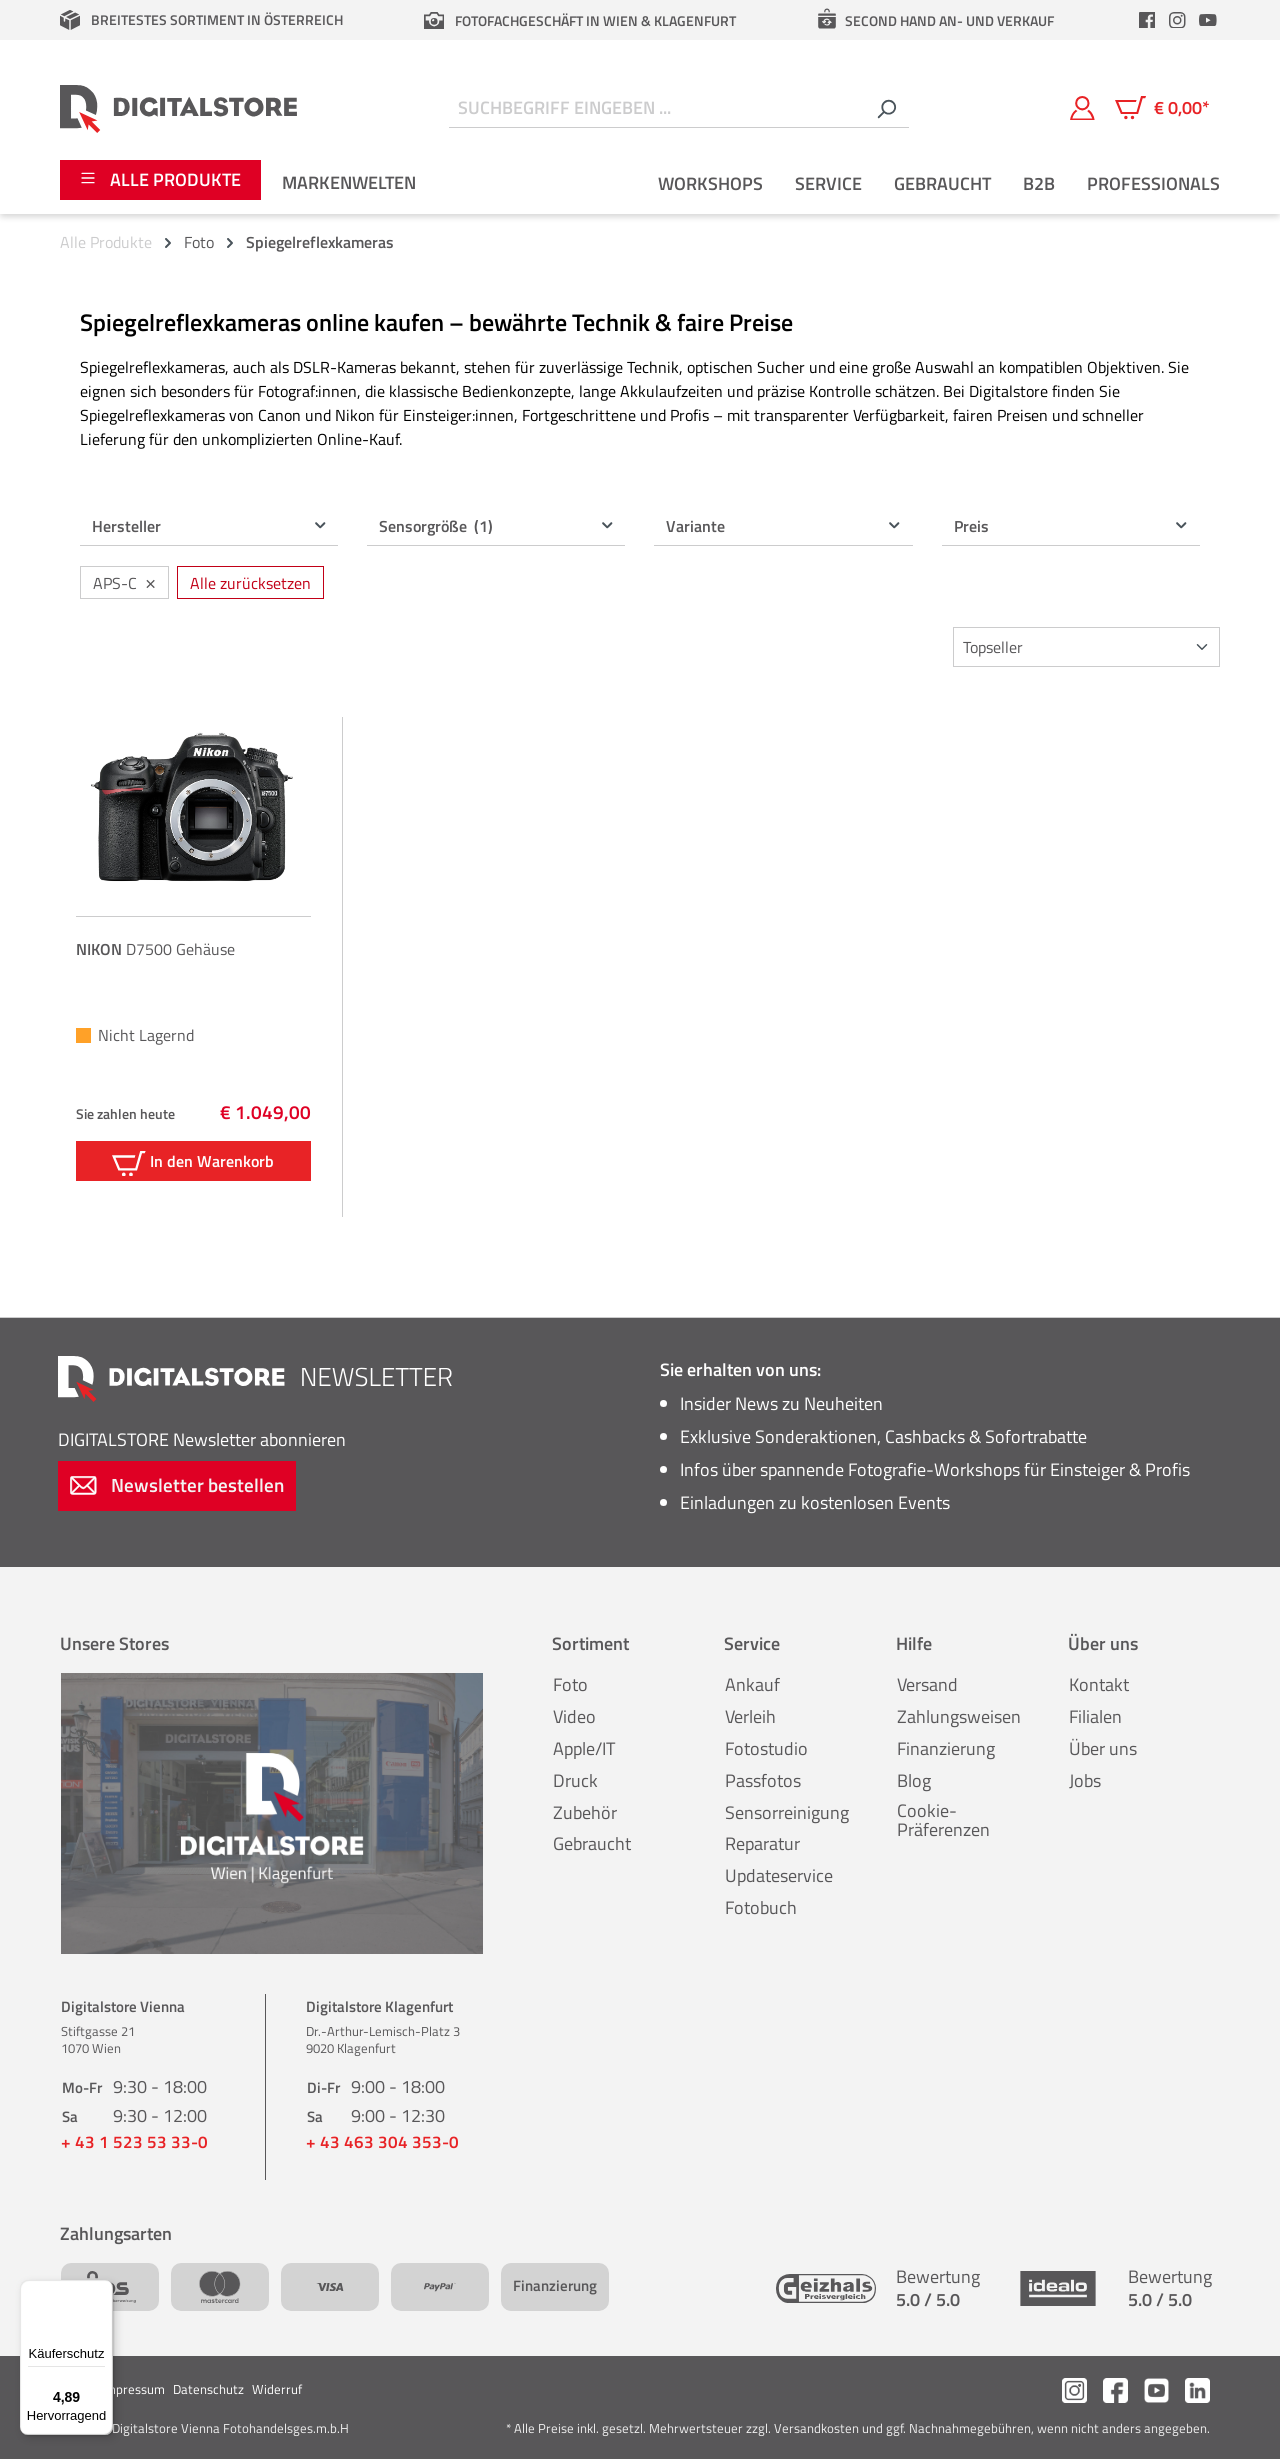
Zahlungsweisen (959, 1716)
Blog (914, 1780)
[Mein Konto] (1082, 108)
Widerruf (277, 2389)
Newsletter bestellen (177, 1484)
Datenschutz (208, 2389)
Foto (570, 1684)
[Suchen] (886, 108)
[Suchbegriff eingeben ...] (656, 108)
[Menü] (101, 2292)
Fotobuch (761, 1907)
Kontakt (1099, 1684)
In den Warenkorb (193, 1162)
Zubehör (585, 1812)
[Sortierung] (1086, 647)
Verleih (750, 1716)
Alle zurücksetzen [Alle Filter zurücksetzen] (250, 583)
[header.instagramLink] (1178, 20)
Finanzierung (946, 1748)
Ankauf (752, 1684)
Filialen (1095, 1716)
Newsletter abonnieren (202, 1439)
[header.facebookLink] (1147, 20)
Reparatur (762, 1843)
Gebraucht (592, 1843)
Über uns (1103, 1748)
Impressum (133, 2389)
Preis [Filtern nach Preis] (1072, 525)
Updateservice (779, 1875)
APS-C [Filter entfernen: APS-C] (124, 581)
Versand (927, 1684)
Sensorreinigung (787, 1812)
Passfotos (763, 1780)
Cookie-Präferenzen (943, 1820)
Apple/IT (584, 1748)
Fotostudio (766, 1748)
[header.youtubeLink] (1208, 20)
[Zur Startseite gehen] (178, 108)
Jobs (1085, 1780)
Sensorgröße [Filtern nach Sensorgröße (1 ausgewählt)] (497, 525)
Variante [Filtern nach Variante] (784, 525)
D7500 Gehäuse (155, 949)
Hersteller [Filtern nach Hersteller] (210, 525)
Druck (575, 1780)
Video (574, 1716)
